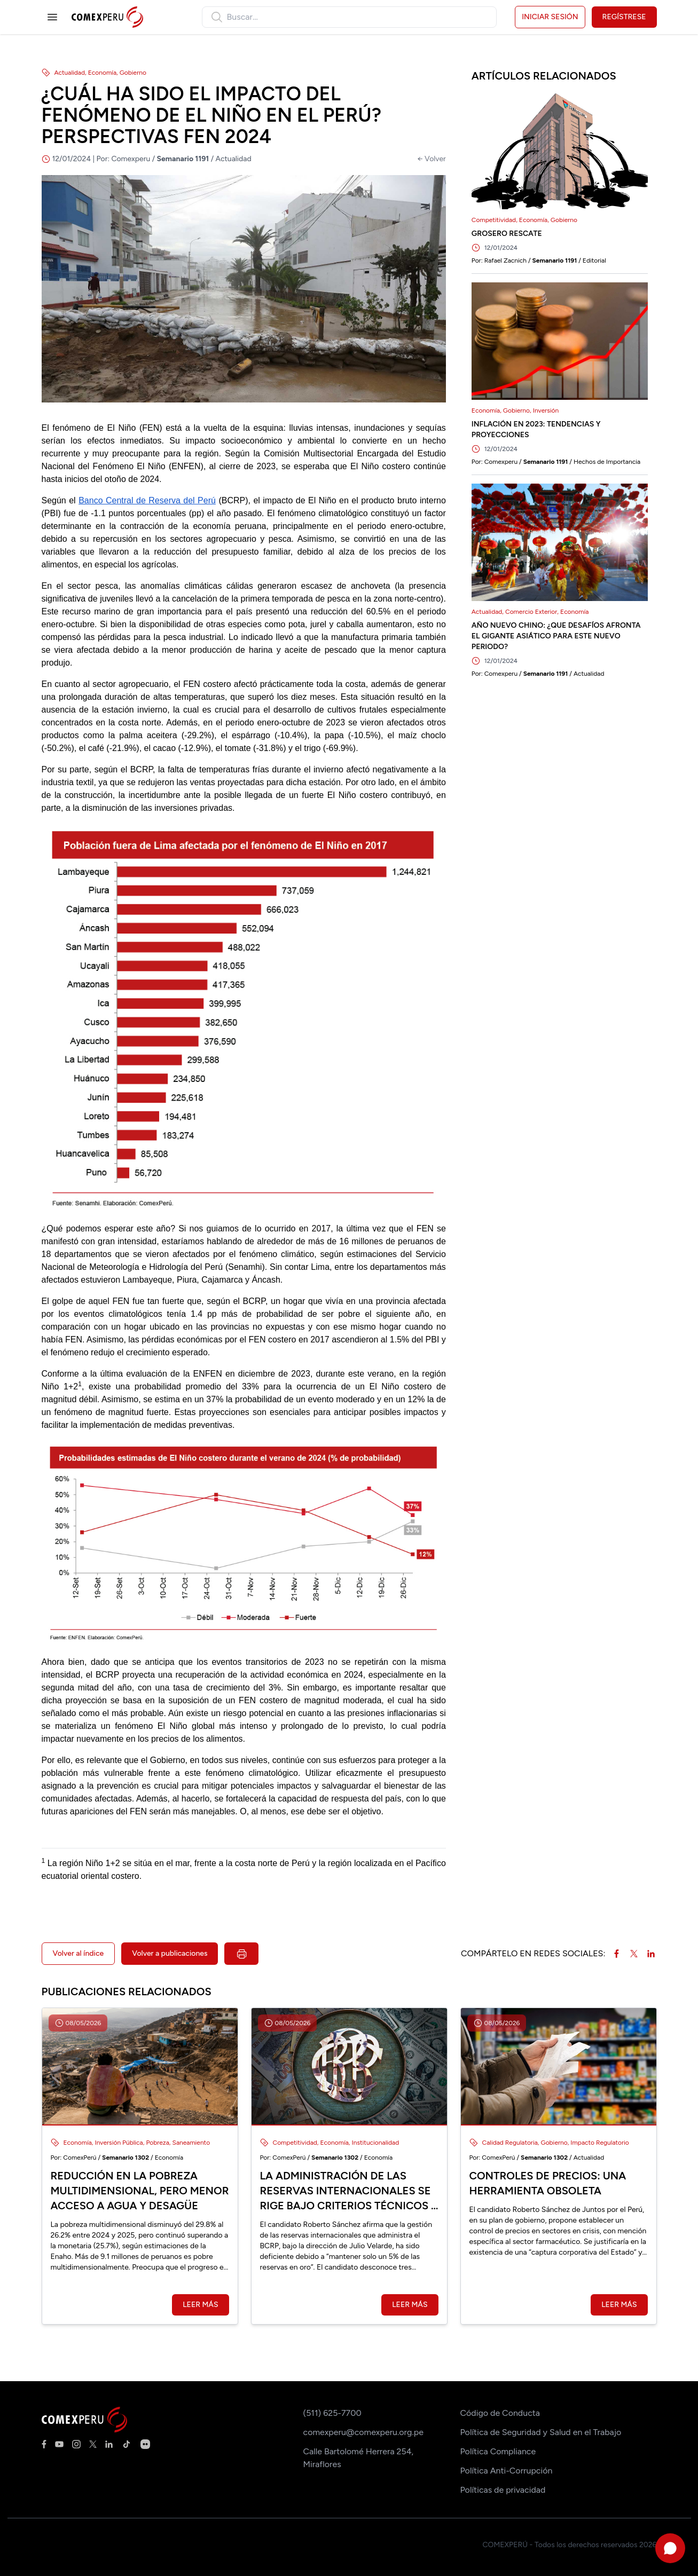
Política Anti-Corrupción (506, 2471)
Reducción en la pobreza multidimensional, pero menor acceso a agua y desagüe (140, 2190)
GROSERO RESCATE (507, 233)
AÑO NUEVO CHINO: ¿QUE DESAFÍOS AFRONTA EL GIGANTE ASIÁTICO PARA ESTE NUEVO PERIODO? (556, 636)
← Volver (431, 158)
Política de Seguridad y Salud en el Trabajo (541, 2432)
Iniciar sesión (550, 16)
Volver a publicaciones (169, 1953)
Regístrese (624, 16)
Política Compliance (498, 2451)
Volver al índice (78, 1953)
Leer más (200, 2304)
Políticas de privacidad (503, 2490)
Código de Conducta (500, 2413)
